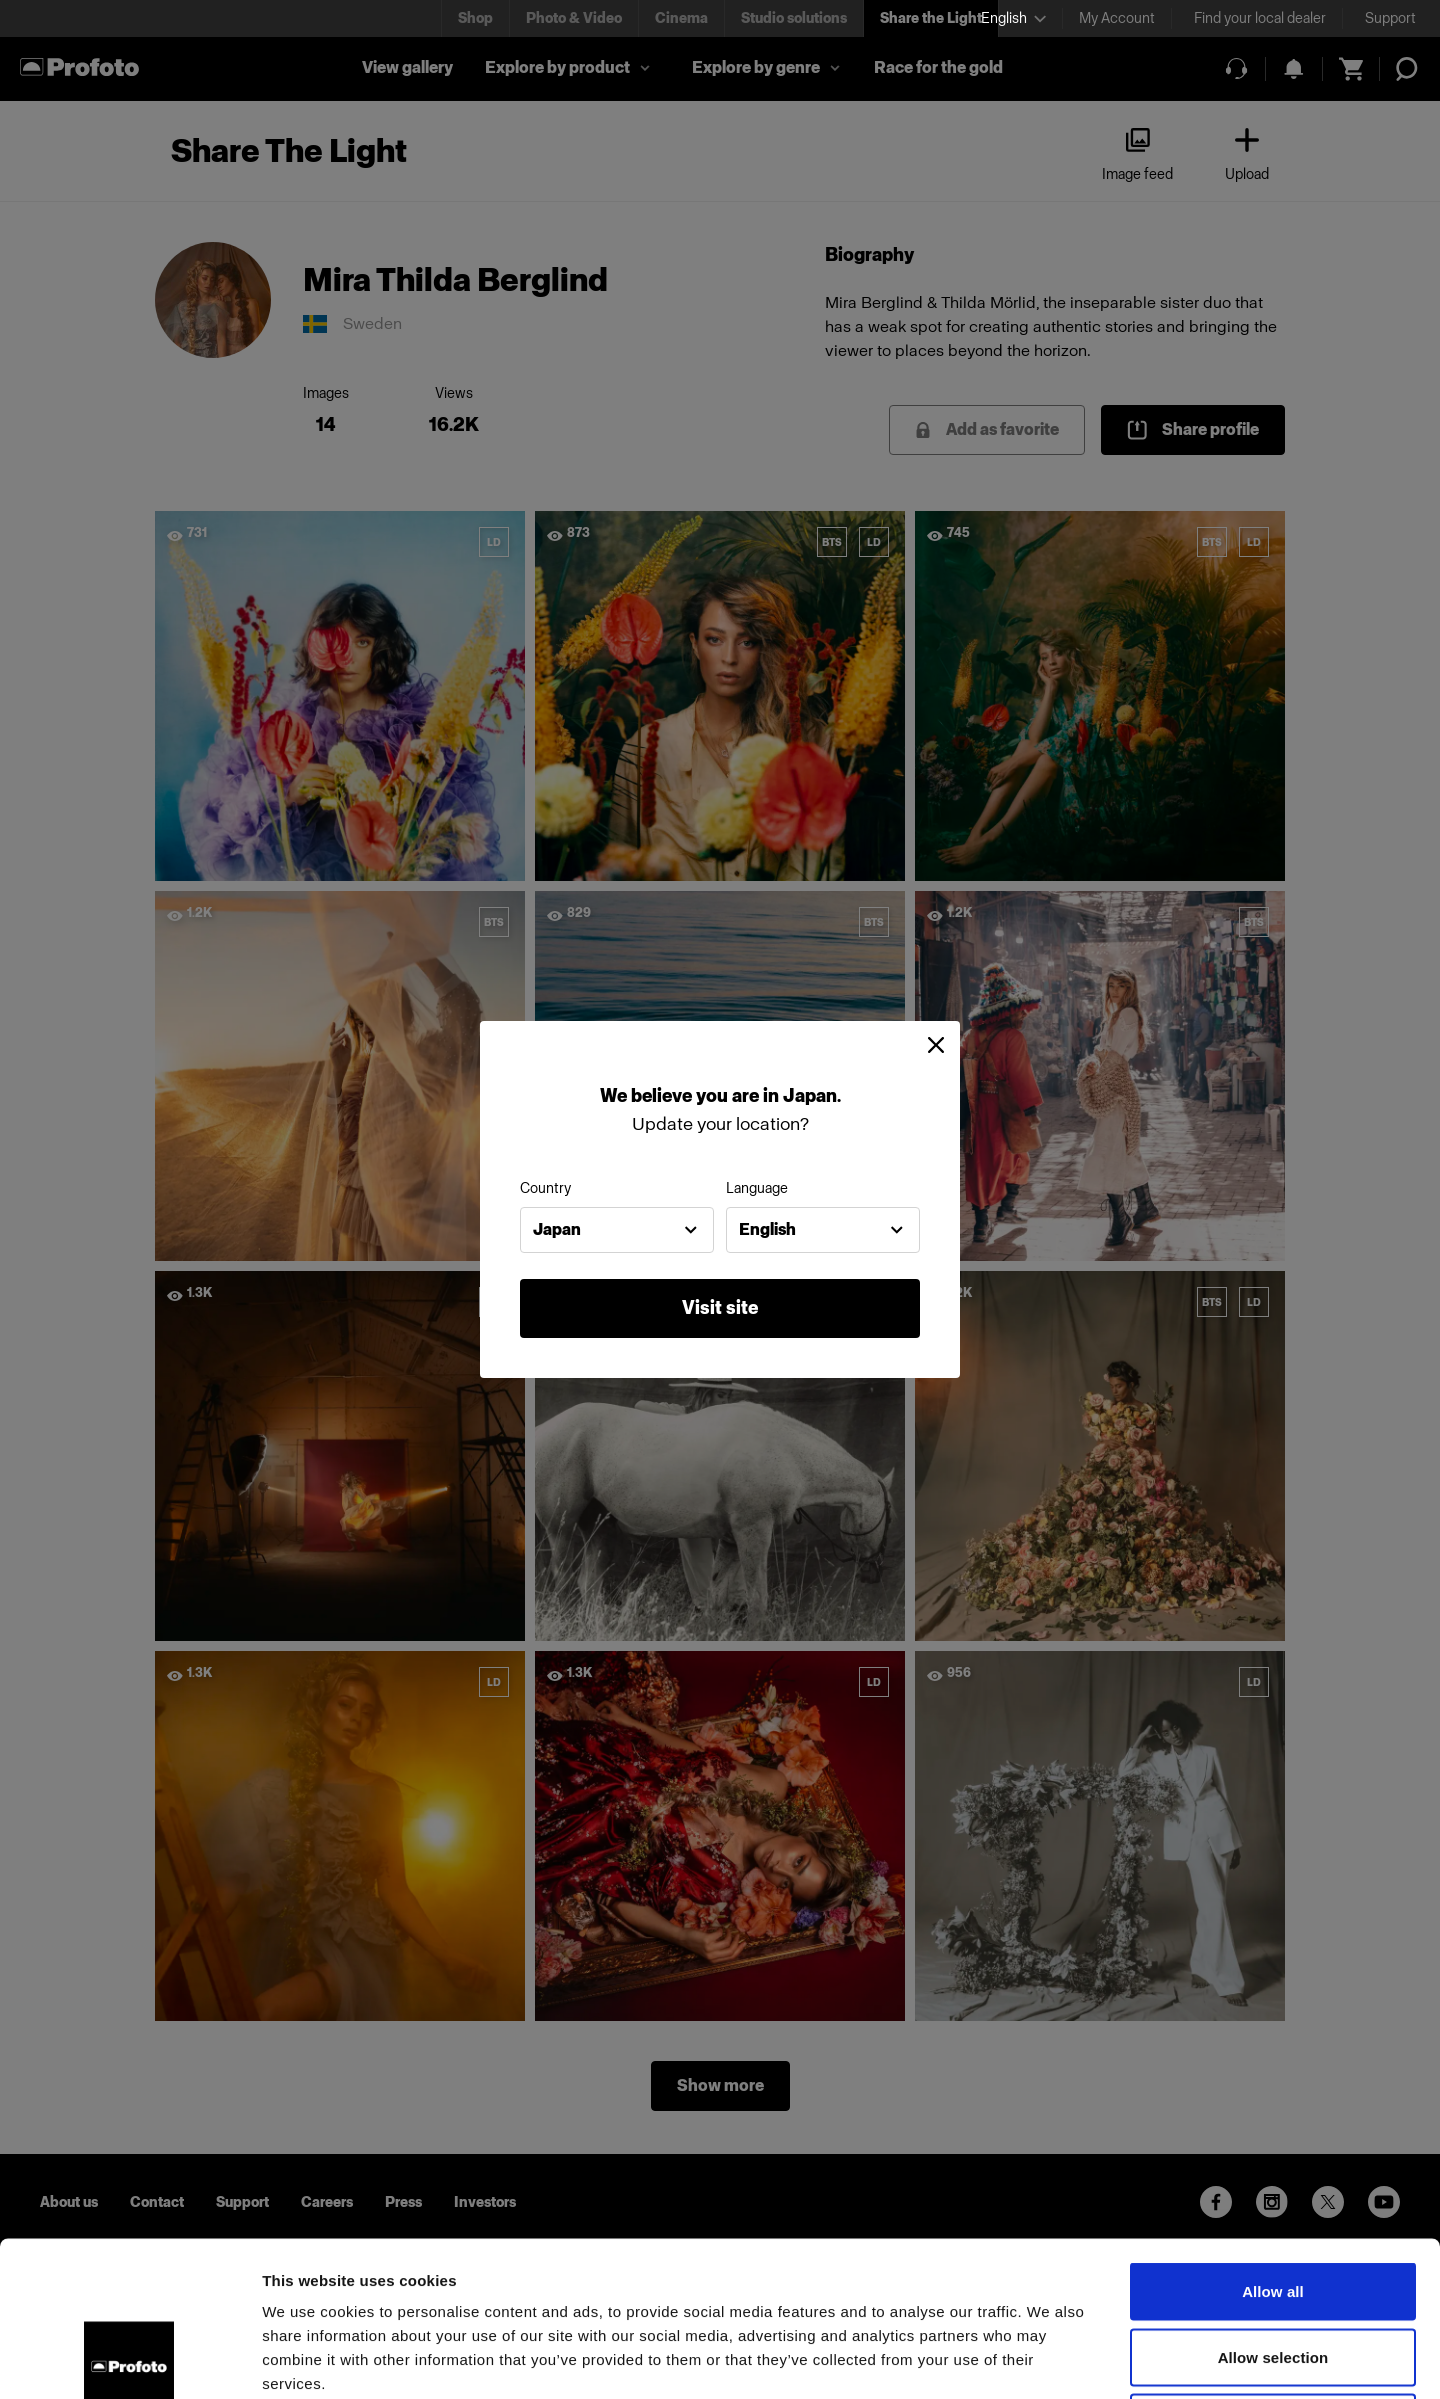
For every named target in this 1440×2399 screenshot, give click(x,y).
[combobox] (617, 1230)
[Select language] (1013, 18)
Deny (1272, 2267)
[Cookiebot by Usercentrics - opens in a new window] (129, 2360)
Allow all (1273, 2136)
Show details (1049, 2359)
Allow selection (1273, 2202)
